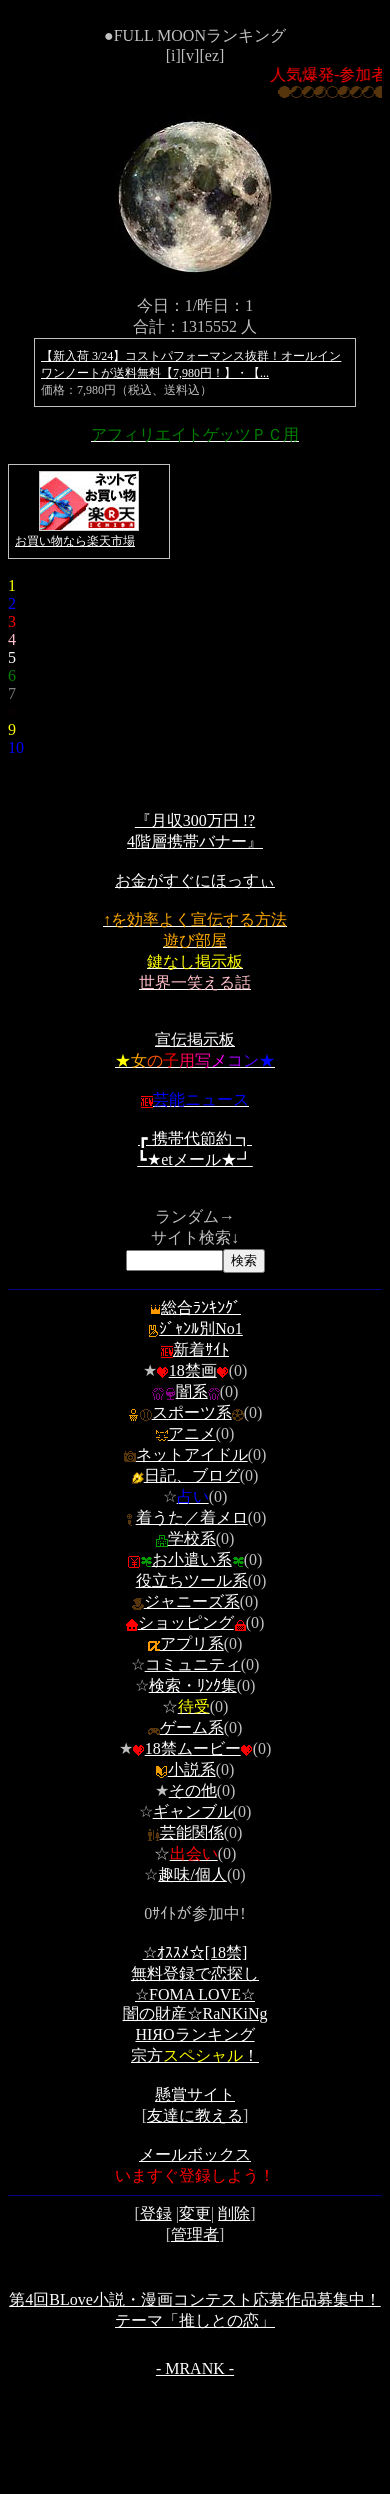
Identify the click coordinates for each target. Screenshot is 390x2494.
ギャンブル (193, 1811)
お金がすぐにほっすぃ (195, 880)
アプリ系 (192, 1643)
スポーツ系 (192, 1412)
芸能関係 (192, 1832)
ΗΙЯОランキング (194, 2034)
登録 (156, 2213)
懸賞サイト (195, 2094)
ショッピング (192, 1622)
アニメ (192, 1433)
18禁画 (193, 1370)
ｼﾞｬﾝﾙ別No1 (195, 1328)
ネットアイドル (192, 1454)
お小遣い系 (192, 1559)
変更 (195, 2213)
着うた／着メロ (192, 1517)
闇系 (192, 1391)
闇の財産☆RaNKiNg (195, 2013)
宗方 (195, 2055)
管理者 (195, 2234)
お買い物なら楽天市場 (75, 541)
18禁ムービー (193, 1748)
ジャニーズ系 (192, 1601)
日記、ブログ (192, 1475)
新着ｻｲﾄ (195, 1349)
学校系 (192, 1538)
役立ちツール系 (192, 1580)
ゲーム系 (192, 1727)
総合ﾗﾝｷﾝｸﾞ (195, 1307)
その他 (193, 1790)
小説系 (192, 1769)
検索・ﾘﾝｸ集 (193, 1685)
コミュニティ (193, 1664)
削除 (234, 2213)
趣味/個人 (192, 1874)
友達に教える (195, 2115)
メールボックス (195, 2154)
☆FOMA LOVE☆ (195, 1994)
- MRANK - (195, 2368)
